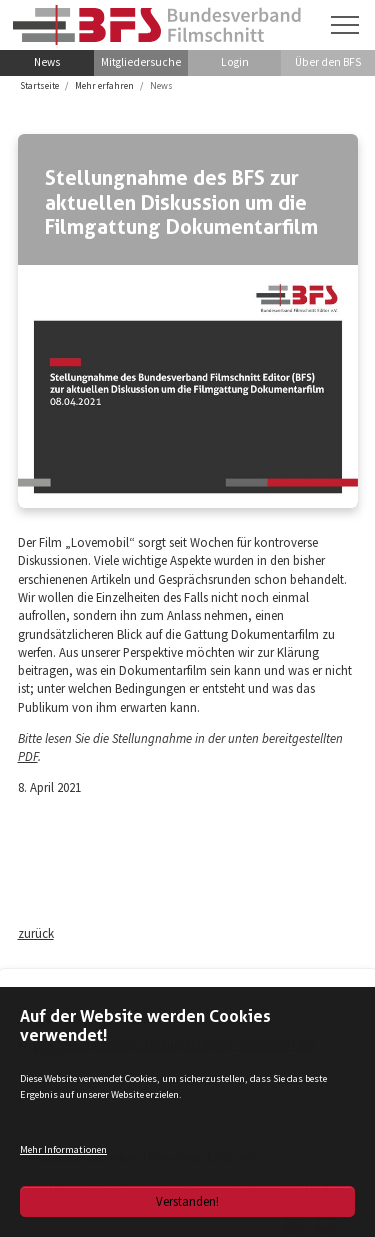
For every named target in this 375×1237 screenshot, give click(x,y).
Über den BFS (328, 62)
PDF (28, 756)
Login (235, 62)
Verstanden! (187, 1201)
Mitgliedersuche (141, 62)
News (47, 62)
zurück (36, 933)
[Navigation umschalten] (345, 25)
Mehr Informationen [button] (63, 1149)
